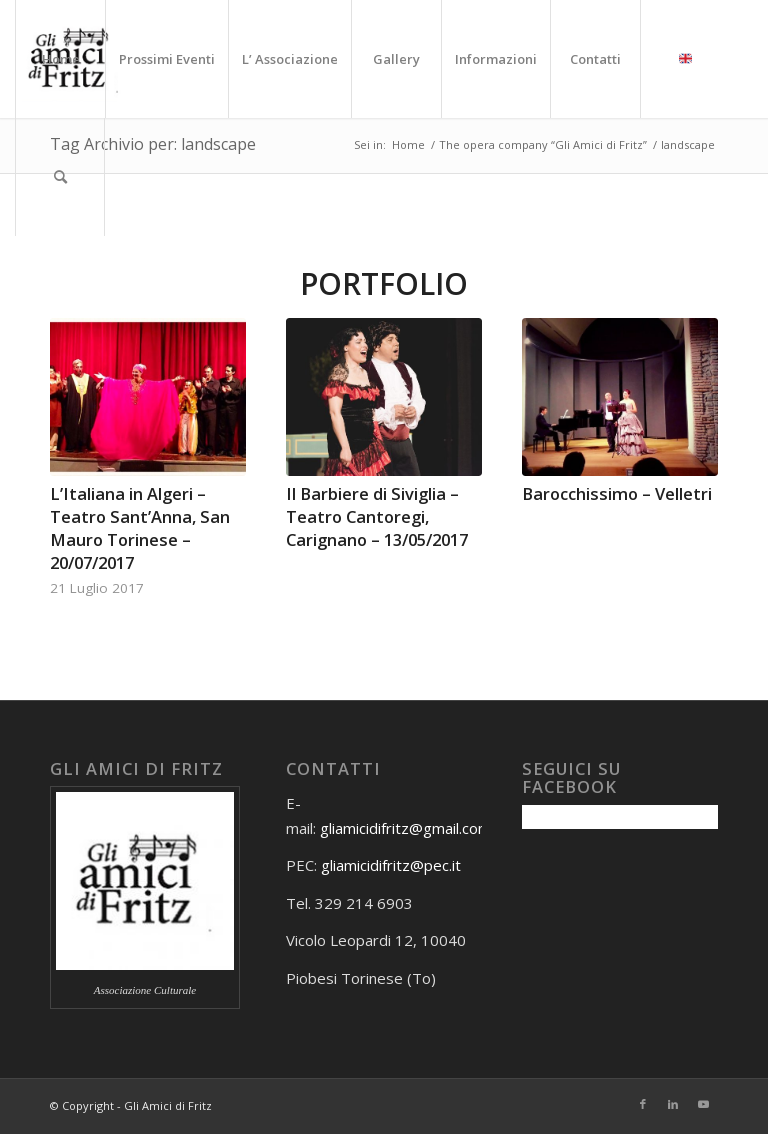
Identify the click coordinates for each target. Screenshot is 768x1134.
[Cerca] (60, 177)
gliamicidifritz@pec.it (391, 865)
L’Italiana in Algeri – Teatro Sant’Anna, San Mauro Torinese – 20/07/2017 (140, 528)
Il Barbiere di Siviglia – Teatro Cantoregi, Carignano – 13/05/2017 (377, 516)
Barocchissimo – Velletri (617, 493)
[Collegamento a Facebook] (643, 1104)
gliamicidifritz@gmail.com (405, 828)
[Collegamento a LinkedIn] (673, 1104)
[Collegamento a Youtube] (703, 1104)
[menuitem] (60, 59)
